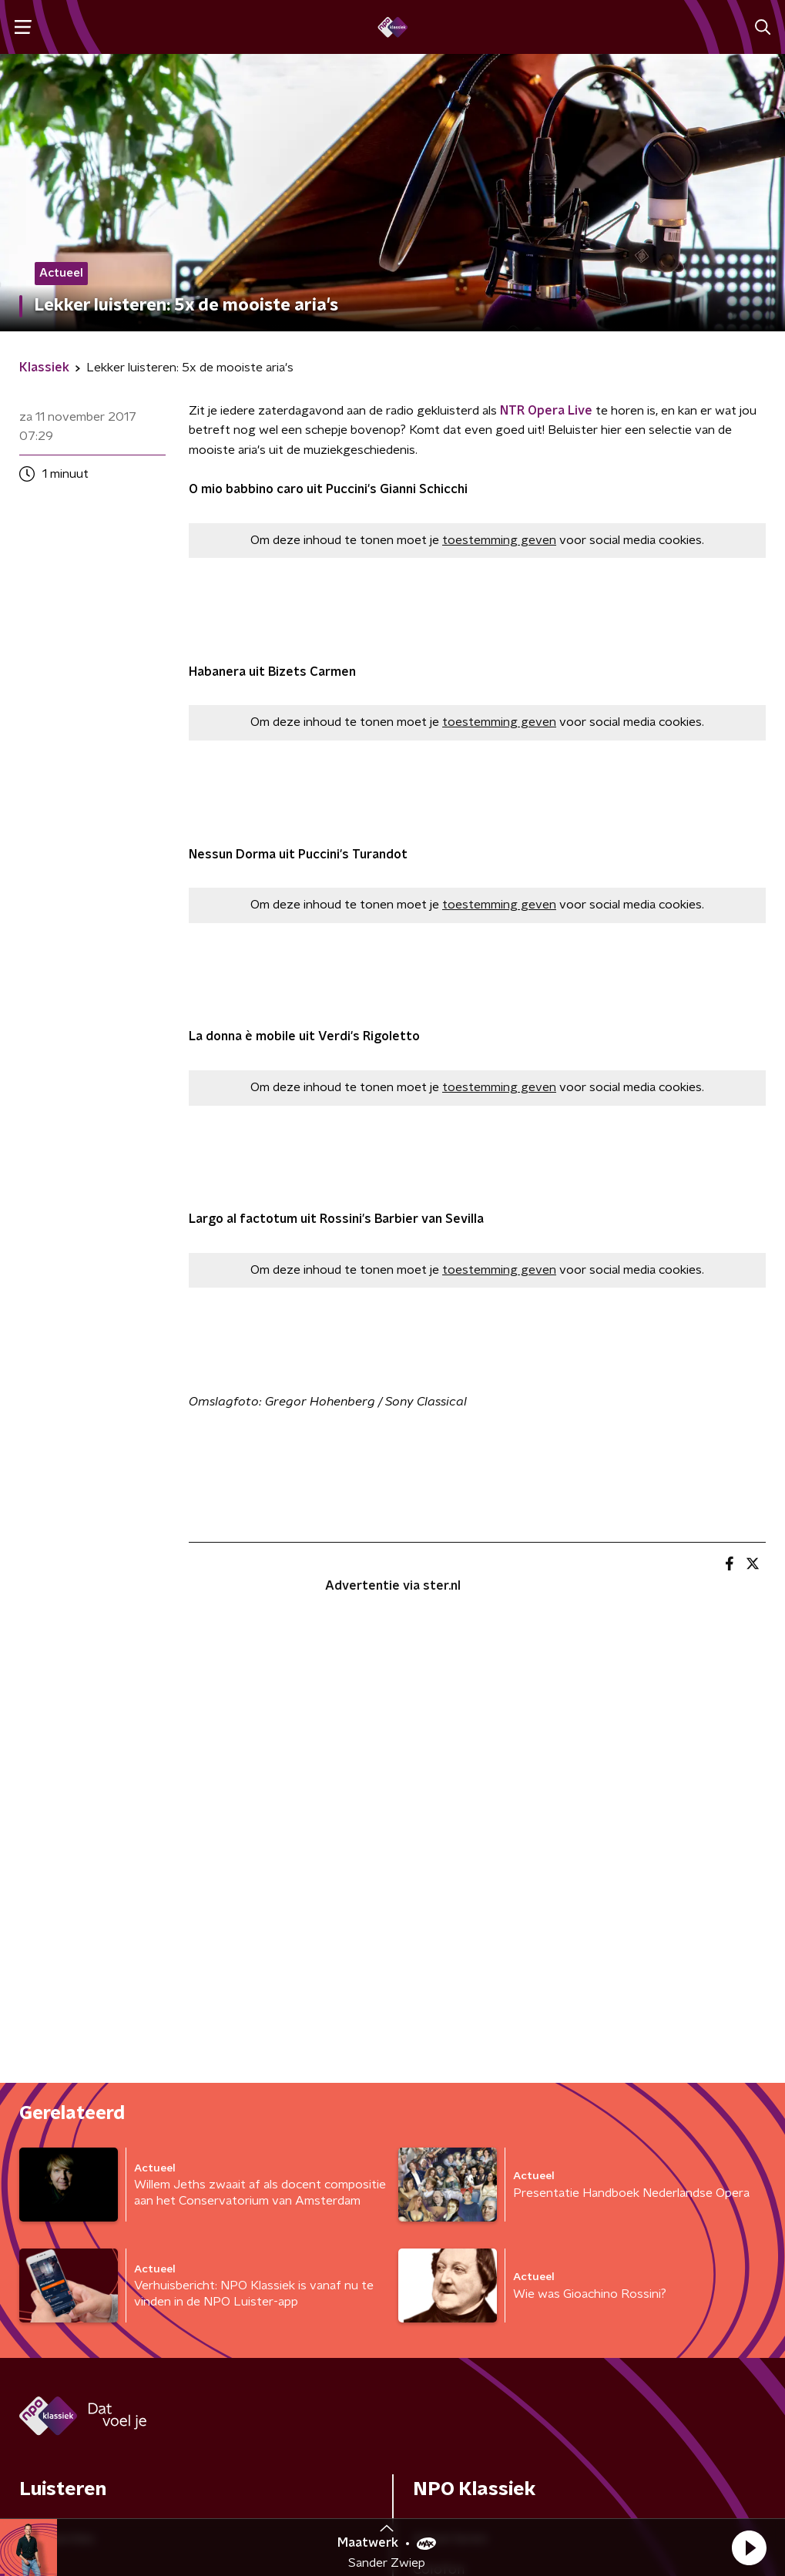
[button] (748, 2547)
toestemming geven (499, 540)
